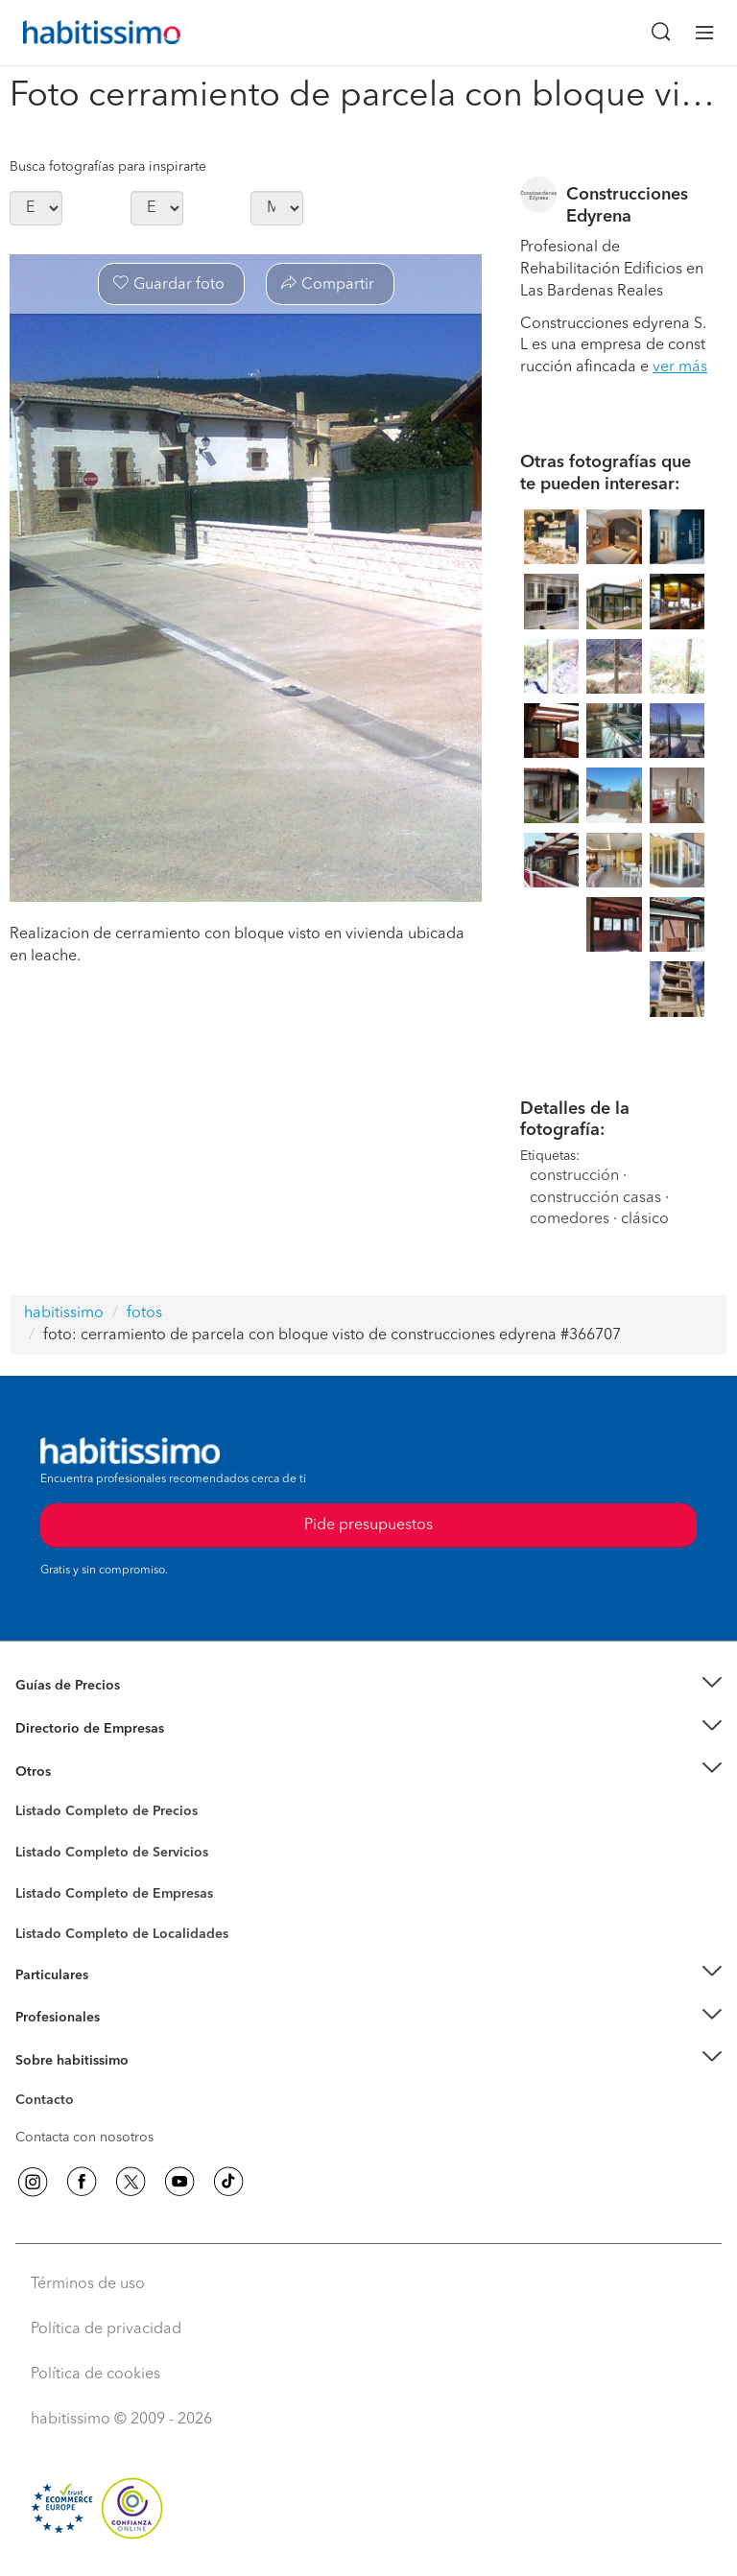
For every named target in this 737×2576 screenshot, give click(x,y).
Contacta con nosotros (84, 2137)
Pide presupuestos (368, 1525)
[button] (368, 1686)
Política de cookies (95, 2374)
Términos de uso (88, 2284)
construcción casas (595, 1198)
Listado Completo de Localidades (121, 1934)
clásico (645, 1219)
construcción (574, 1176)
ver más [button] (680, 367)
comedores (569, 1219)
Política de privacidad (106, 2329)
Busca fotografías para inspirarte (108, 167)
